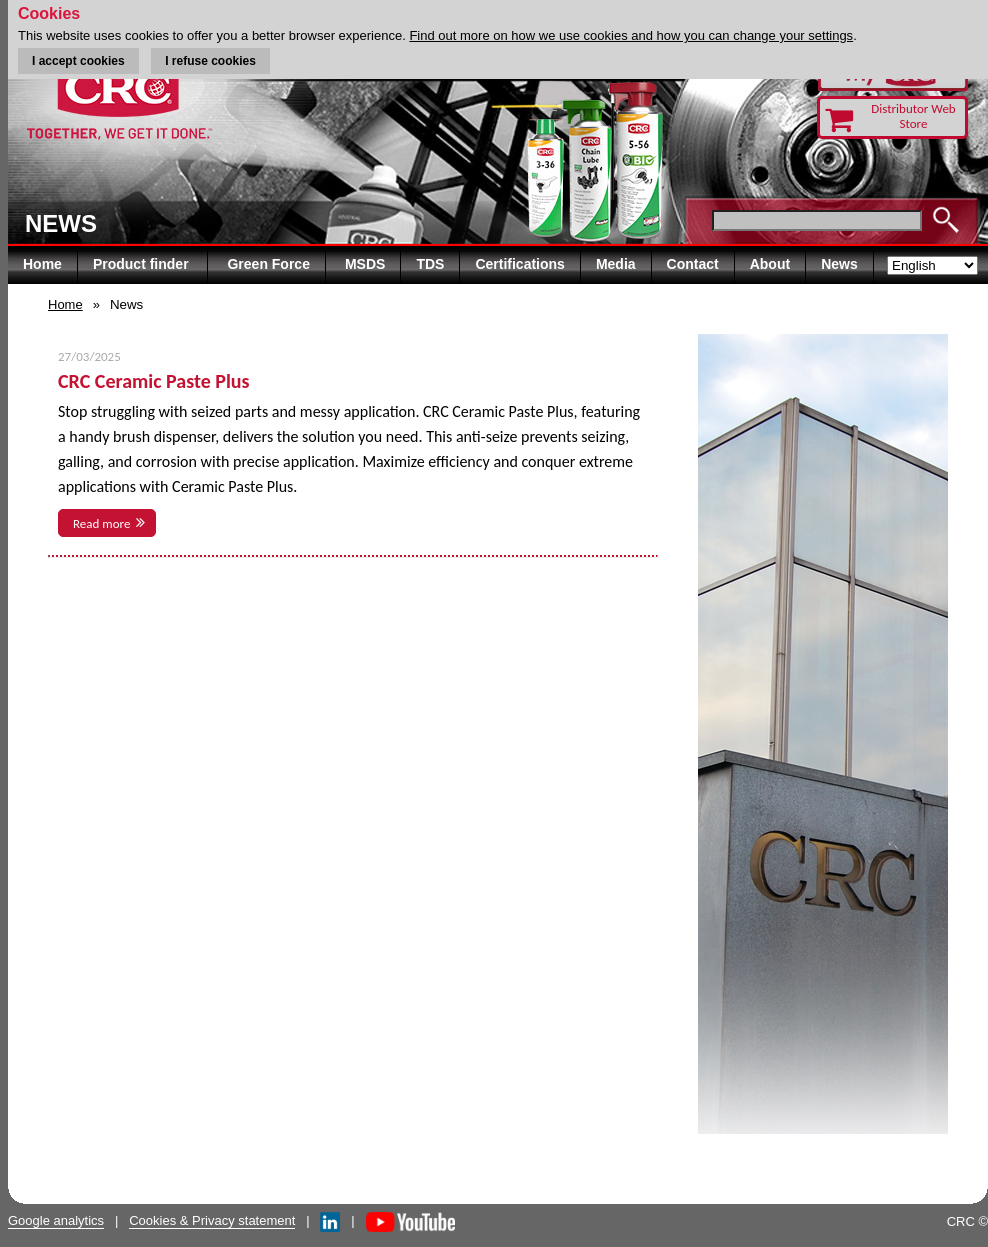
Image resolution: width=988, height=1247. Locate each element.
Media (616, 264)
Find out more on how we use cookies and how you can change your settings (631, 35)
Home (42, 264)
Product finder (143, 264)
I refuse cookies (210, 61)
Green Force (268, 264)
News (839, 264)
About (770, 264)
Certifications (519, 264)
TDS (430, 264)
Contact (693, 264)
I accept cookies (78, 61)
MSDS (365, 264)
